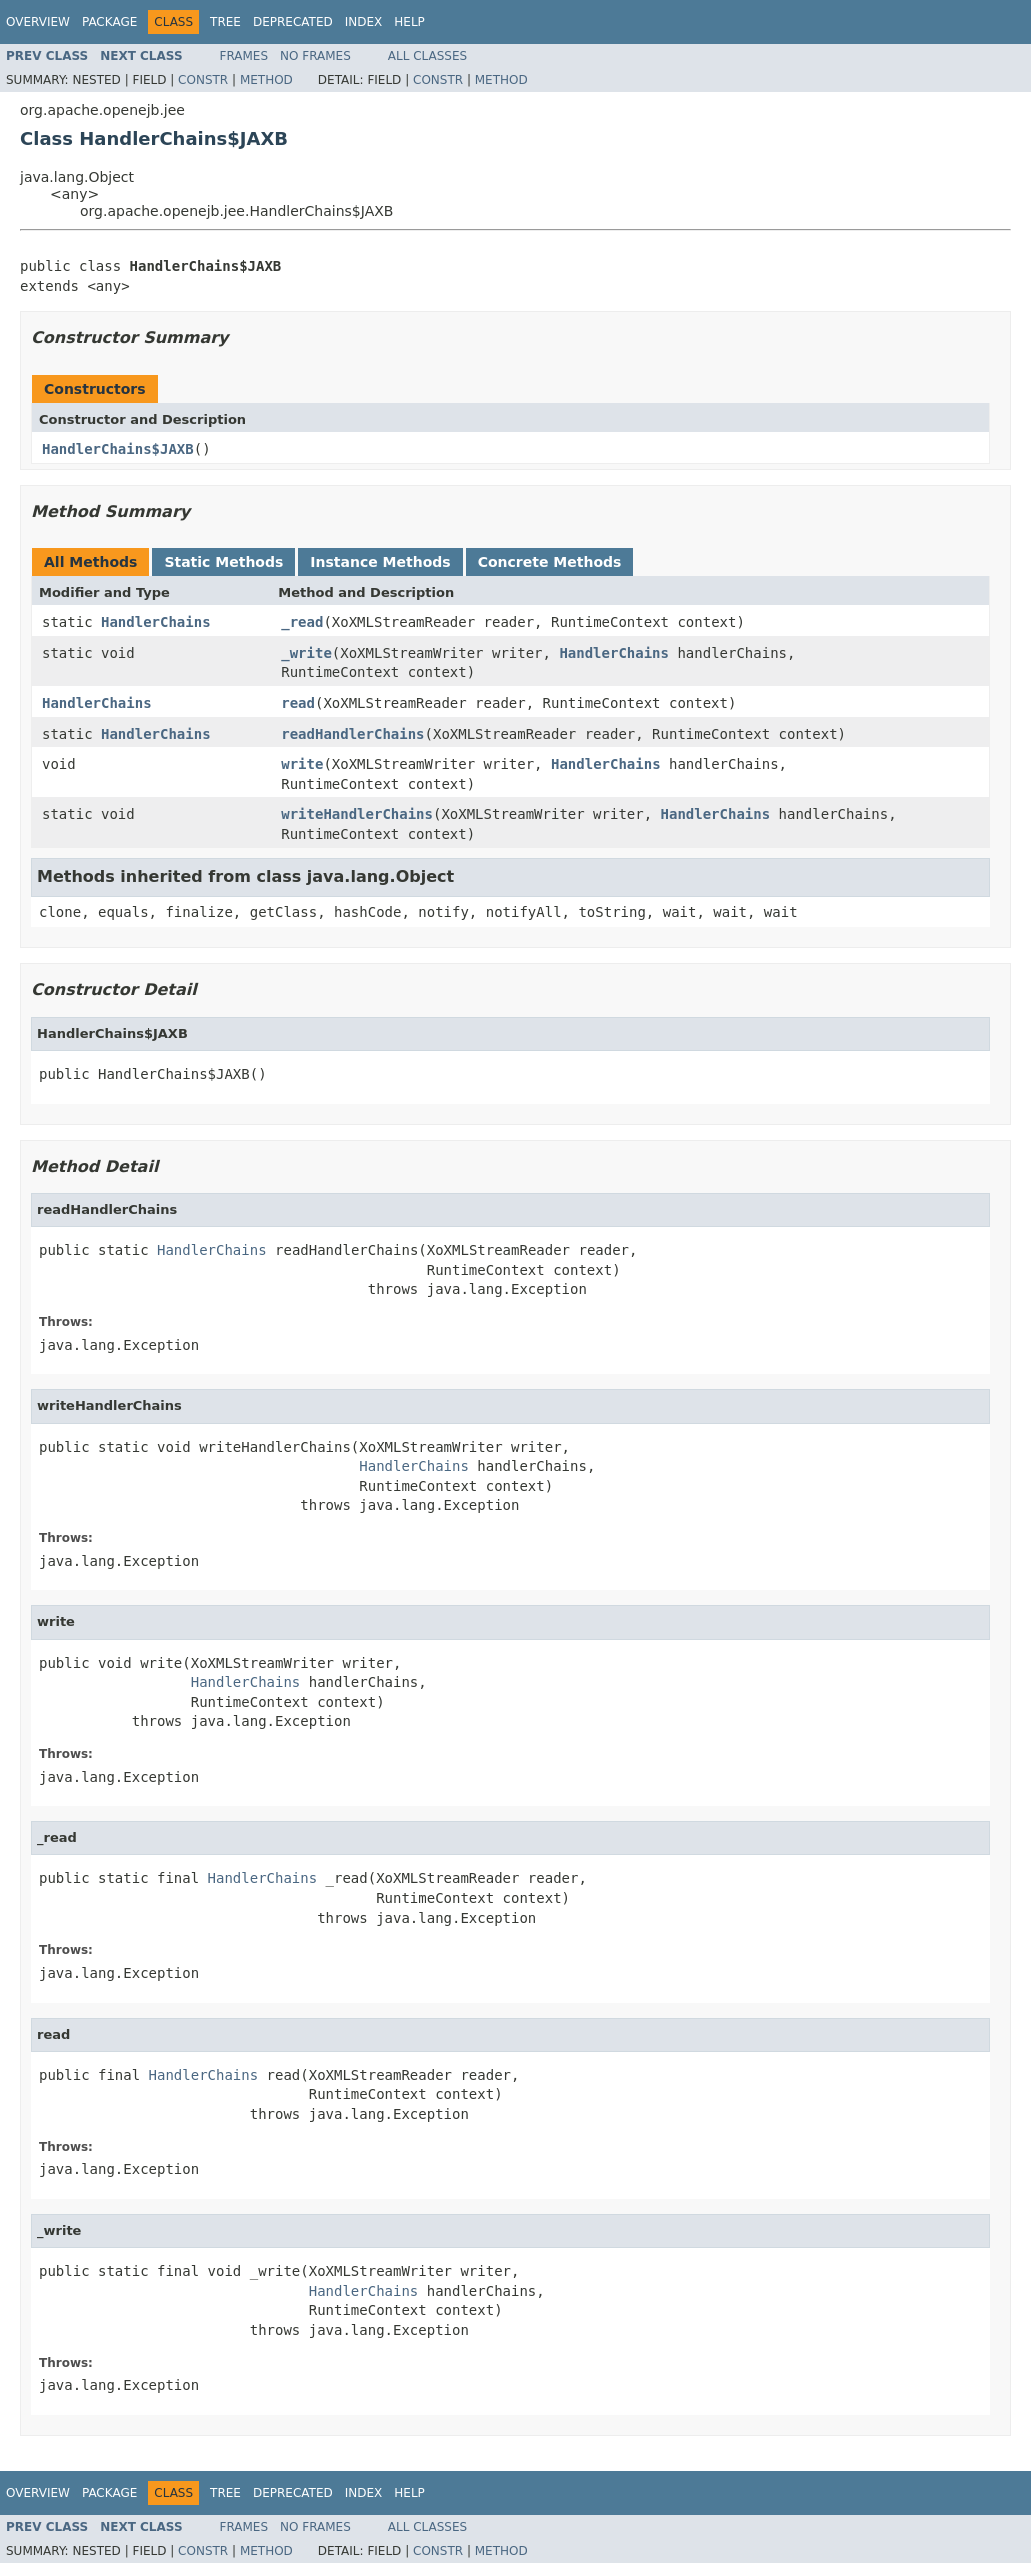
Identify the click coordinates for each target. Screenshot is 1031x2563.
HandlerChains (156, 622)
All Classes (427, 56)
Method (266, 80)
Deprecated (293, 22)
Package (109, 22)
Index (364, 22)
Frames (244, 56)
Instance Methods (380, 562)
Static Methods (223, 562)
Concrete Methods (550, 562)
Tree (225, 22)
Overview (38, 22)
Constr (203, 80)
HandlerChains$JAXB (118, 449)
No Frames (315, 56)
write (302, 764)
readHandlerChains (352, 734)
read (298, 703)
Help (409, 22)
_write (306, 653)
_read (302, 622)
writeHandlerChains (357, 814)
